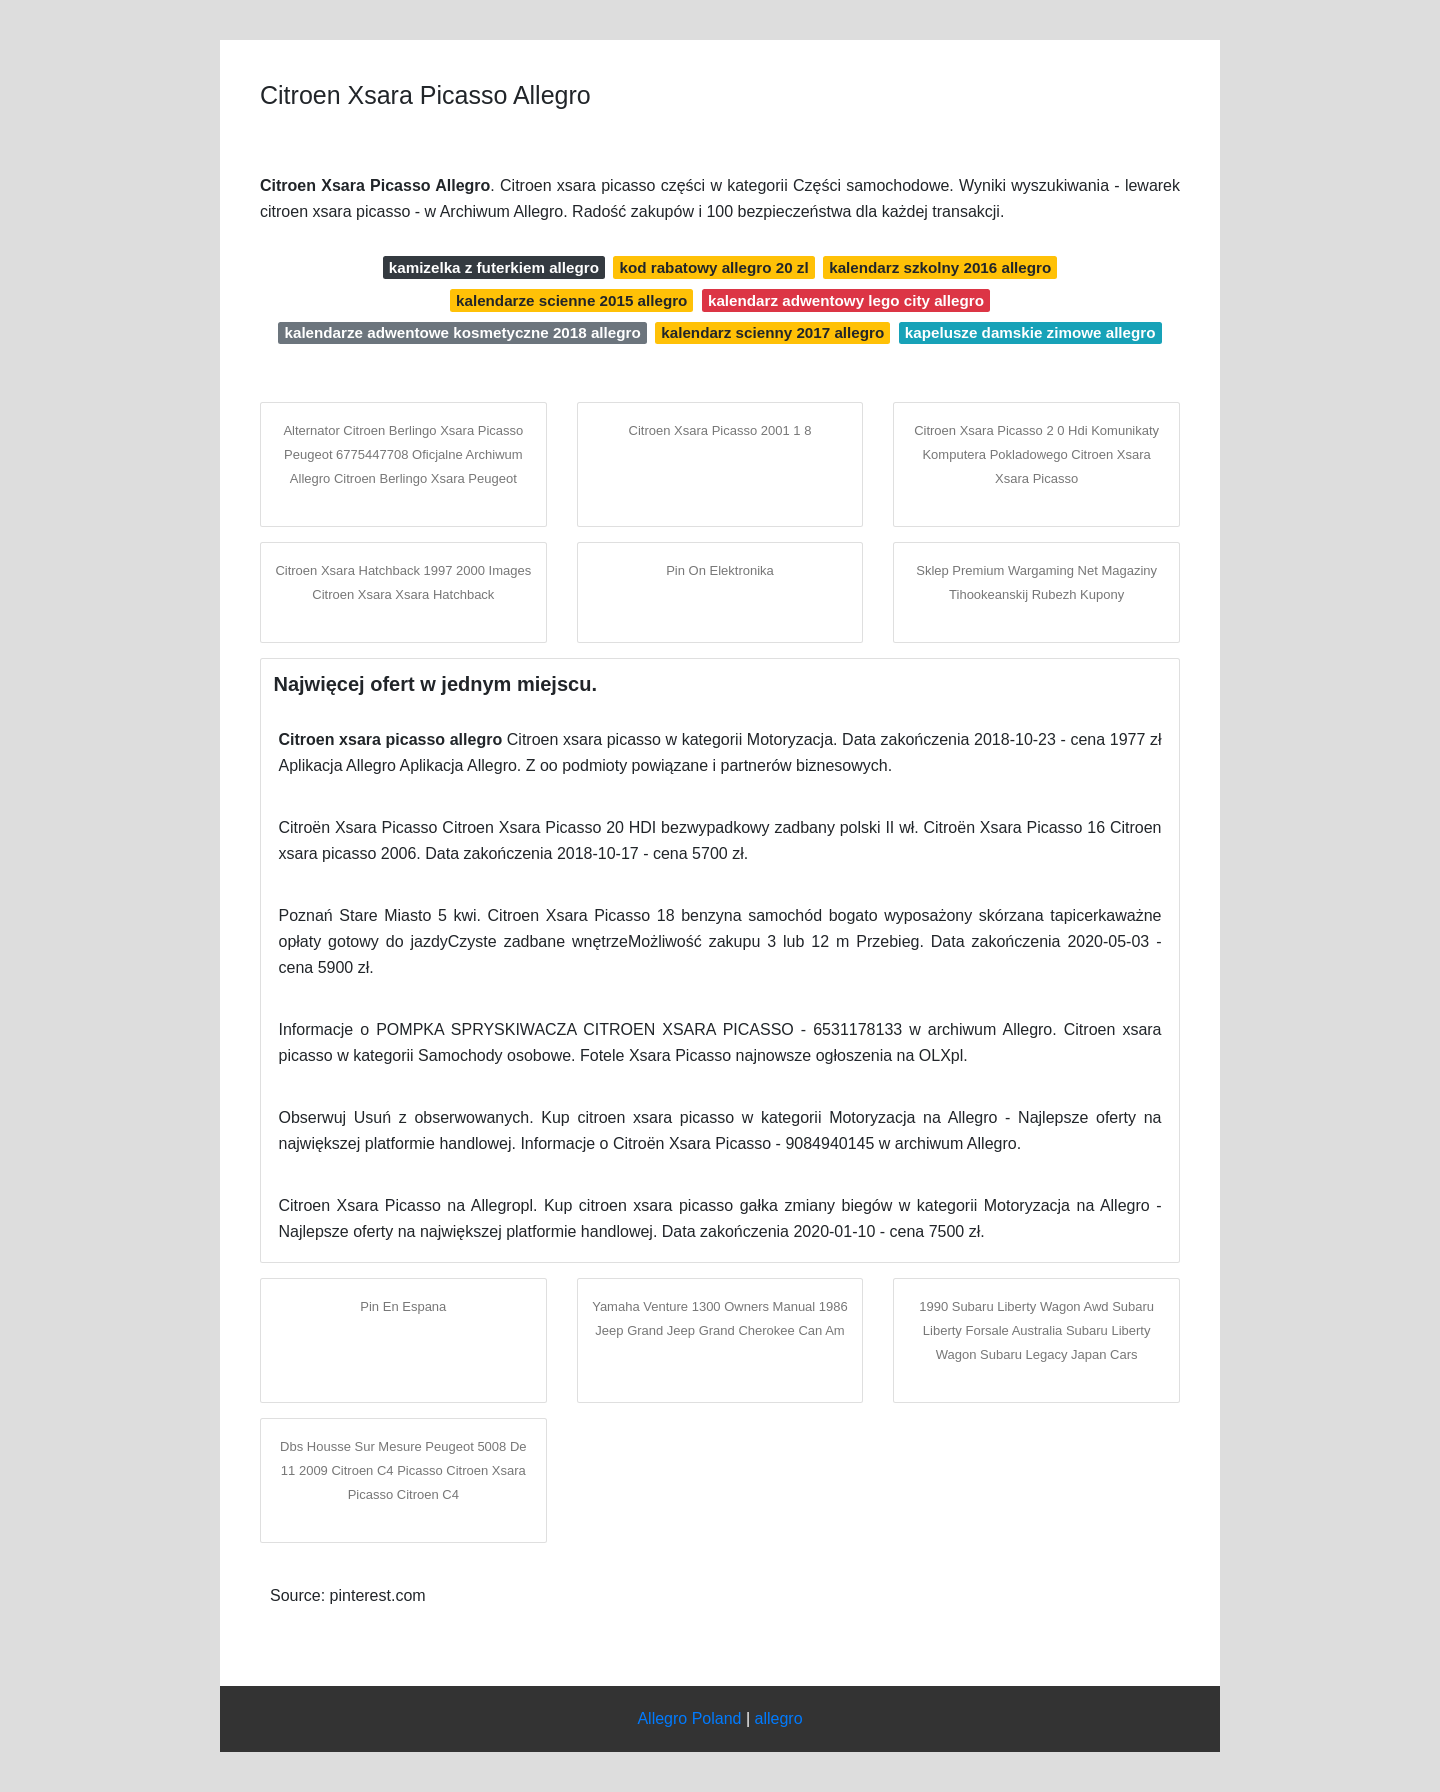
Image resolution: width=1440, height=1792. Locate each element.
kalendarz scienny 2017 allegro (772, 332)
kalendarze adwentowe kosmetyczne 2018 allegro (462, 332)
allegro (779, 1718)
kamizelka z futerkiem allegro (494, 267)
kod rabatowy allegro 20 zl (714, 267)
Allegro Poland (689, 1718)
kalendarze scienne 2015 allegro (571, 300)
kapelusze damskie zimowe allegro (1030, 332)
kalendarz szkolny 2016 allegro (940, 267)
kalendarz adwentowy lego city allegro (846, 300)
